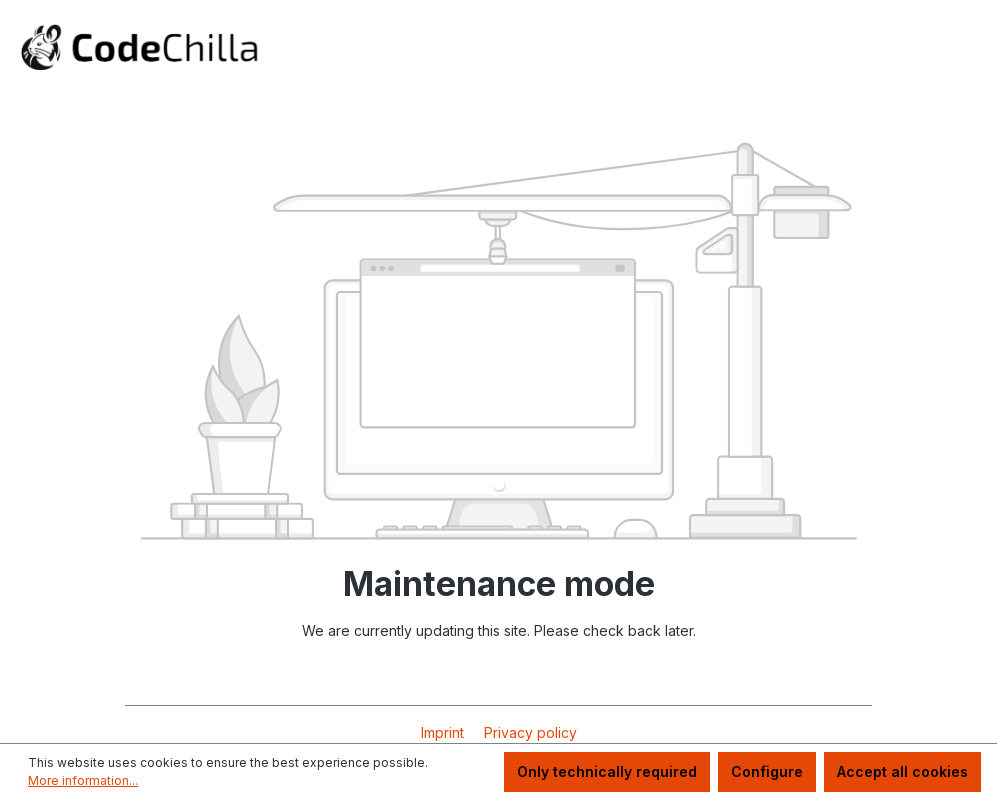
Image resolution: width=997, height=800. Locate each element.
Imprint (444, 732)
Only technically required (607, 771)
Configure (767, 771)
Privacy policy (530, 732)
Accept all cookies (902, 771)
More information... (83, 780)
